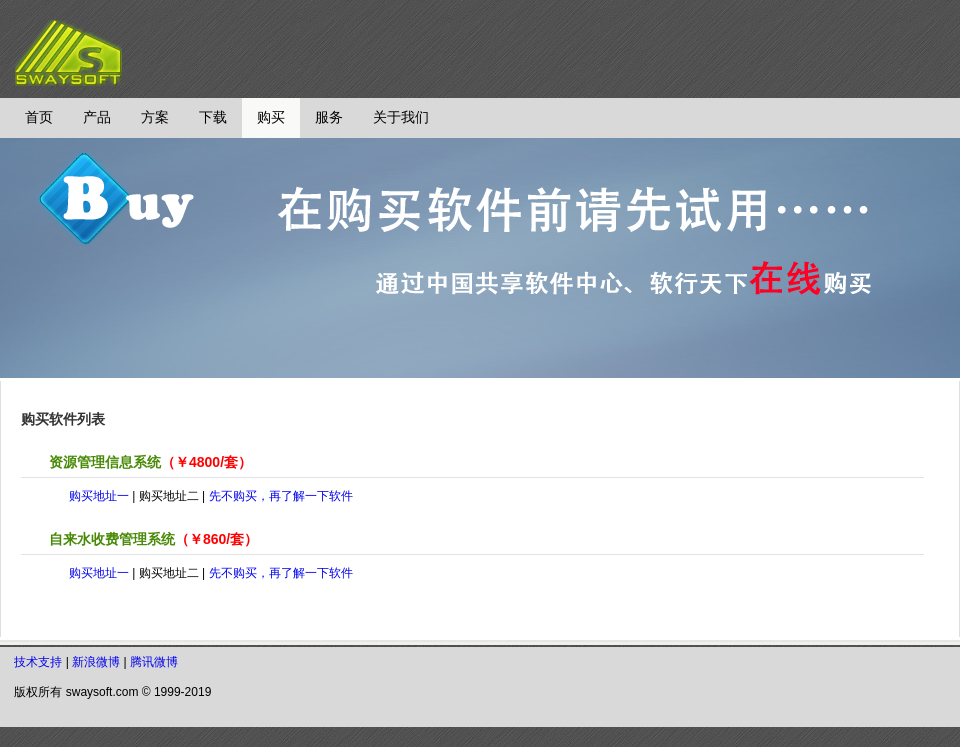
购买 (271, 117)
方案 (155, 117)
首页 (39, 117)
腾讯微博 (154, 662)
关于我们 (401, 117)
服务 (329, 117)
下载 (213, 117)
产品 (97, 117)
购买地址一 (99, 496)
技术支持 (38, 662)
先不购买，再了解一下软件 (281, 496)
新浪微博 (96, 662)
